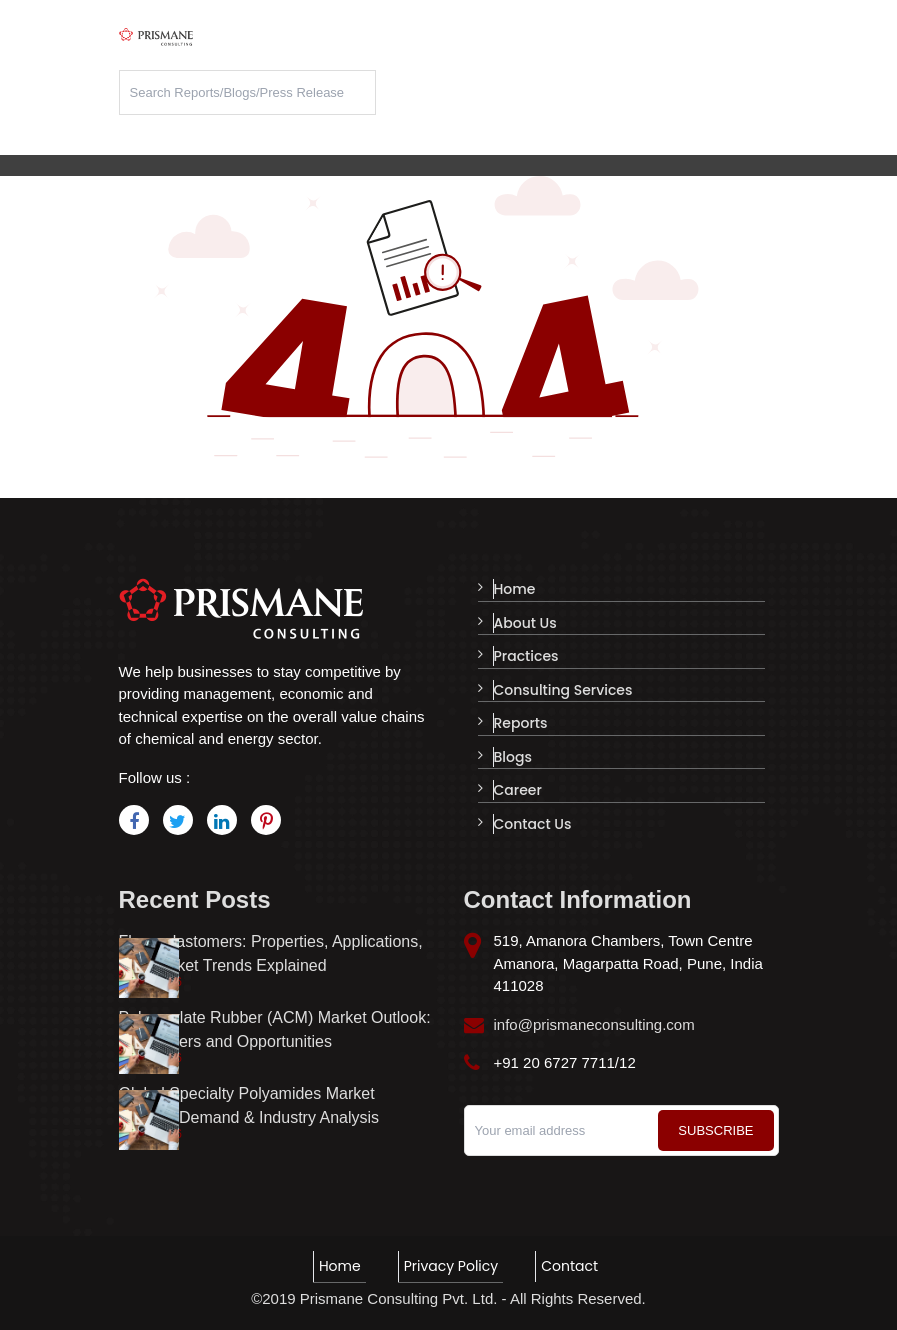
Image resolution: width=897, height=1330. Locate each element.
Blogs (512, 752)
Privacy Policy (450, 1266)
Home (514, 589)
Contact (568, 1266)
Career (517, 784)
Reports (520, 719)
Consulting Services (562, 687)
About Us (524, 622)
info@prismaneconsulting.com (594, 1024)
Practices (525, 654)
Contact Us (532, 817)
